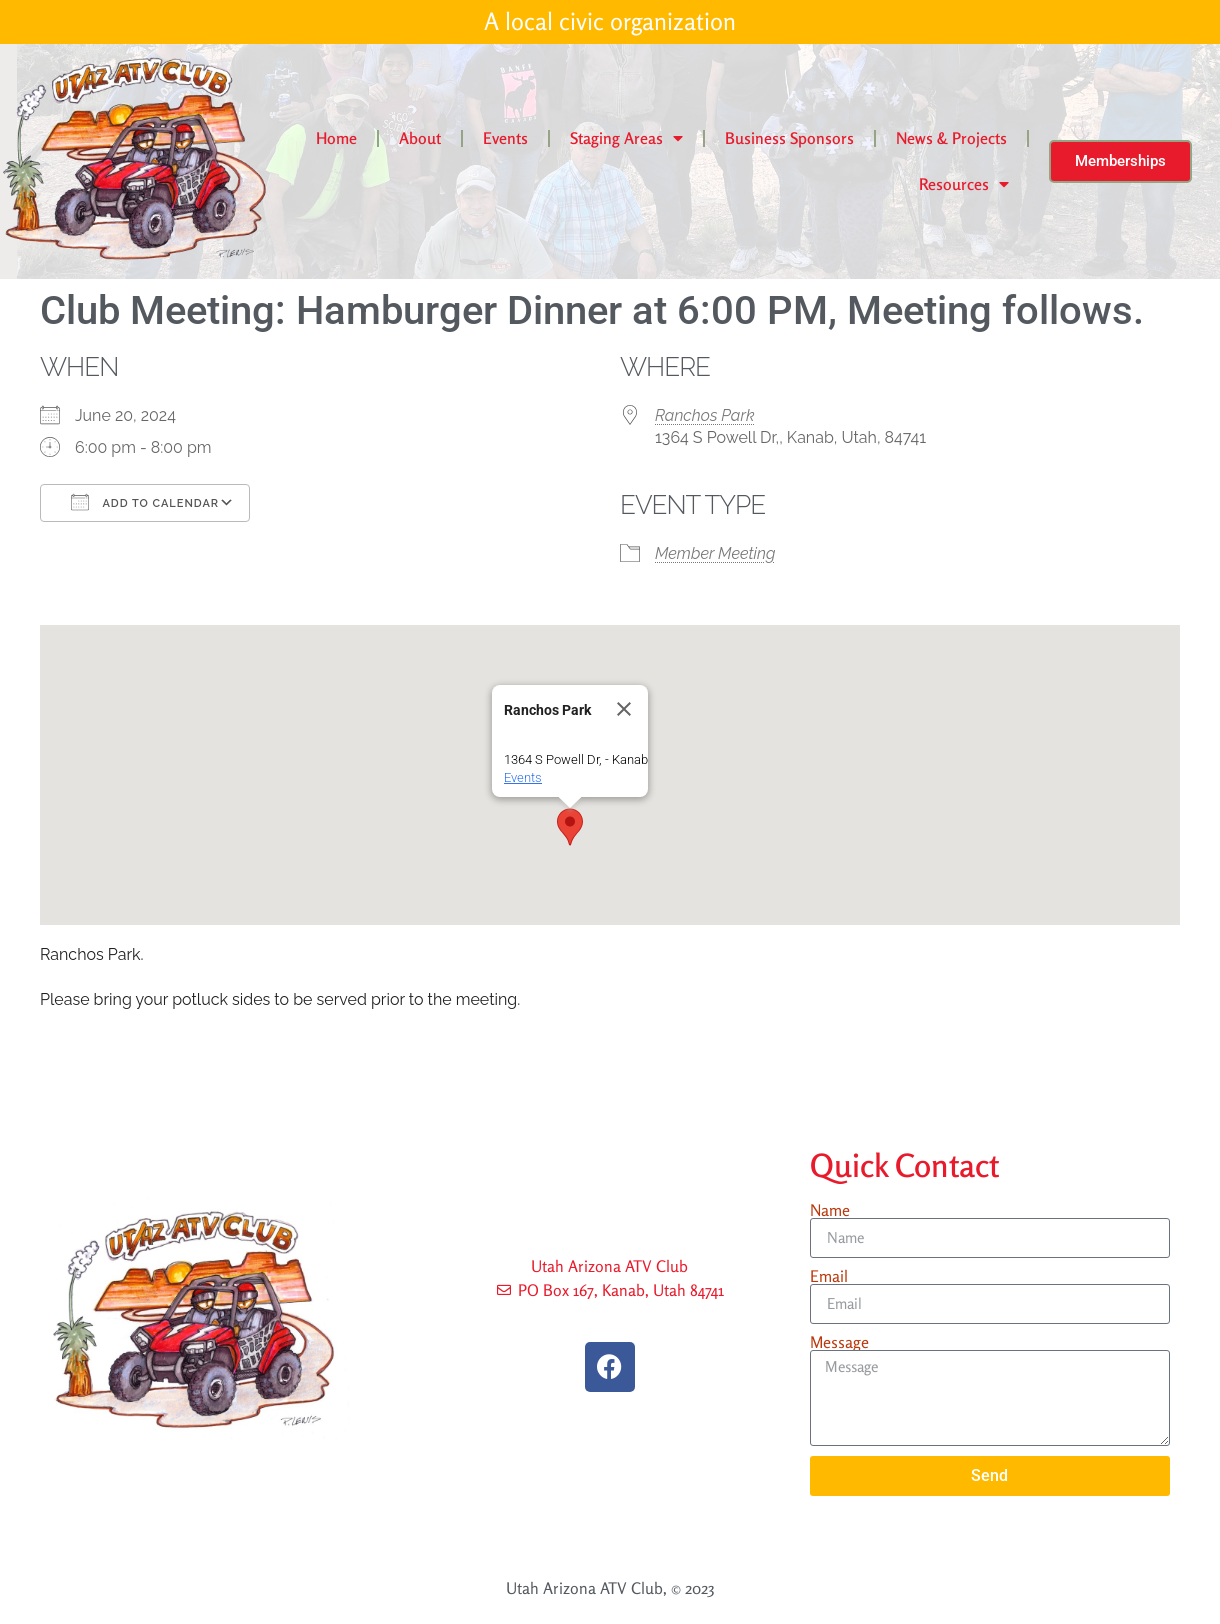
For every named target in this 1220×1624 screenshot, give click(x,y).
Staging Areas (626, 138)
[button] (570, 827)
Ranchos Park (705, 415)
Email (829, 1276)
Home (336, 138)
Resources (964, 184)
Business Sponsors (789, 138)
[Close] (624, 709)
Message (839, 1342)
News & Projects (951, 138)
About (420, 138)
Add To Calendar (145, 502)
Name (830, 1210)
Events (505, 138)
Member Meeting (715, 553)
